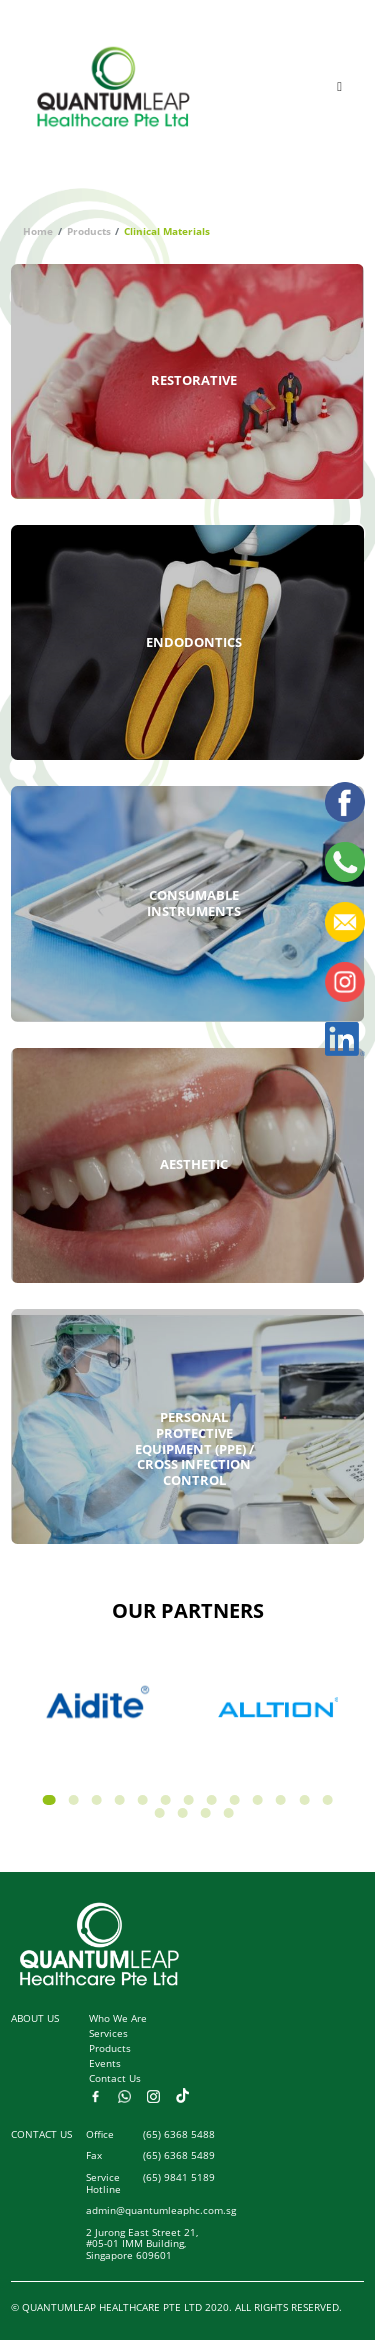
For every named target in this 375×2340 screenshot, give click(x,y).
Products (89, 231)
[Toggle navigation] (339, 87)
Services (108, 2033)
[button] (49, 1800)
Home (38, 231)
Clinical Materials (167, 231)
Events (105, 2063)
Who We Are (118, 2018)
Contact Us (115, 2078)
